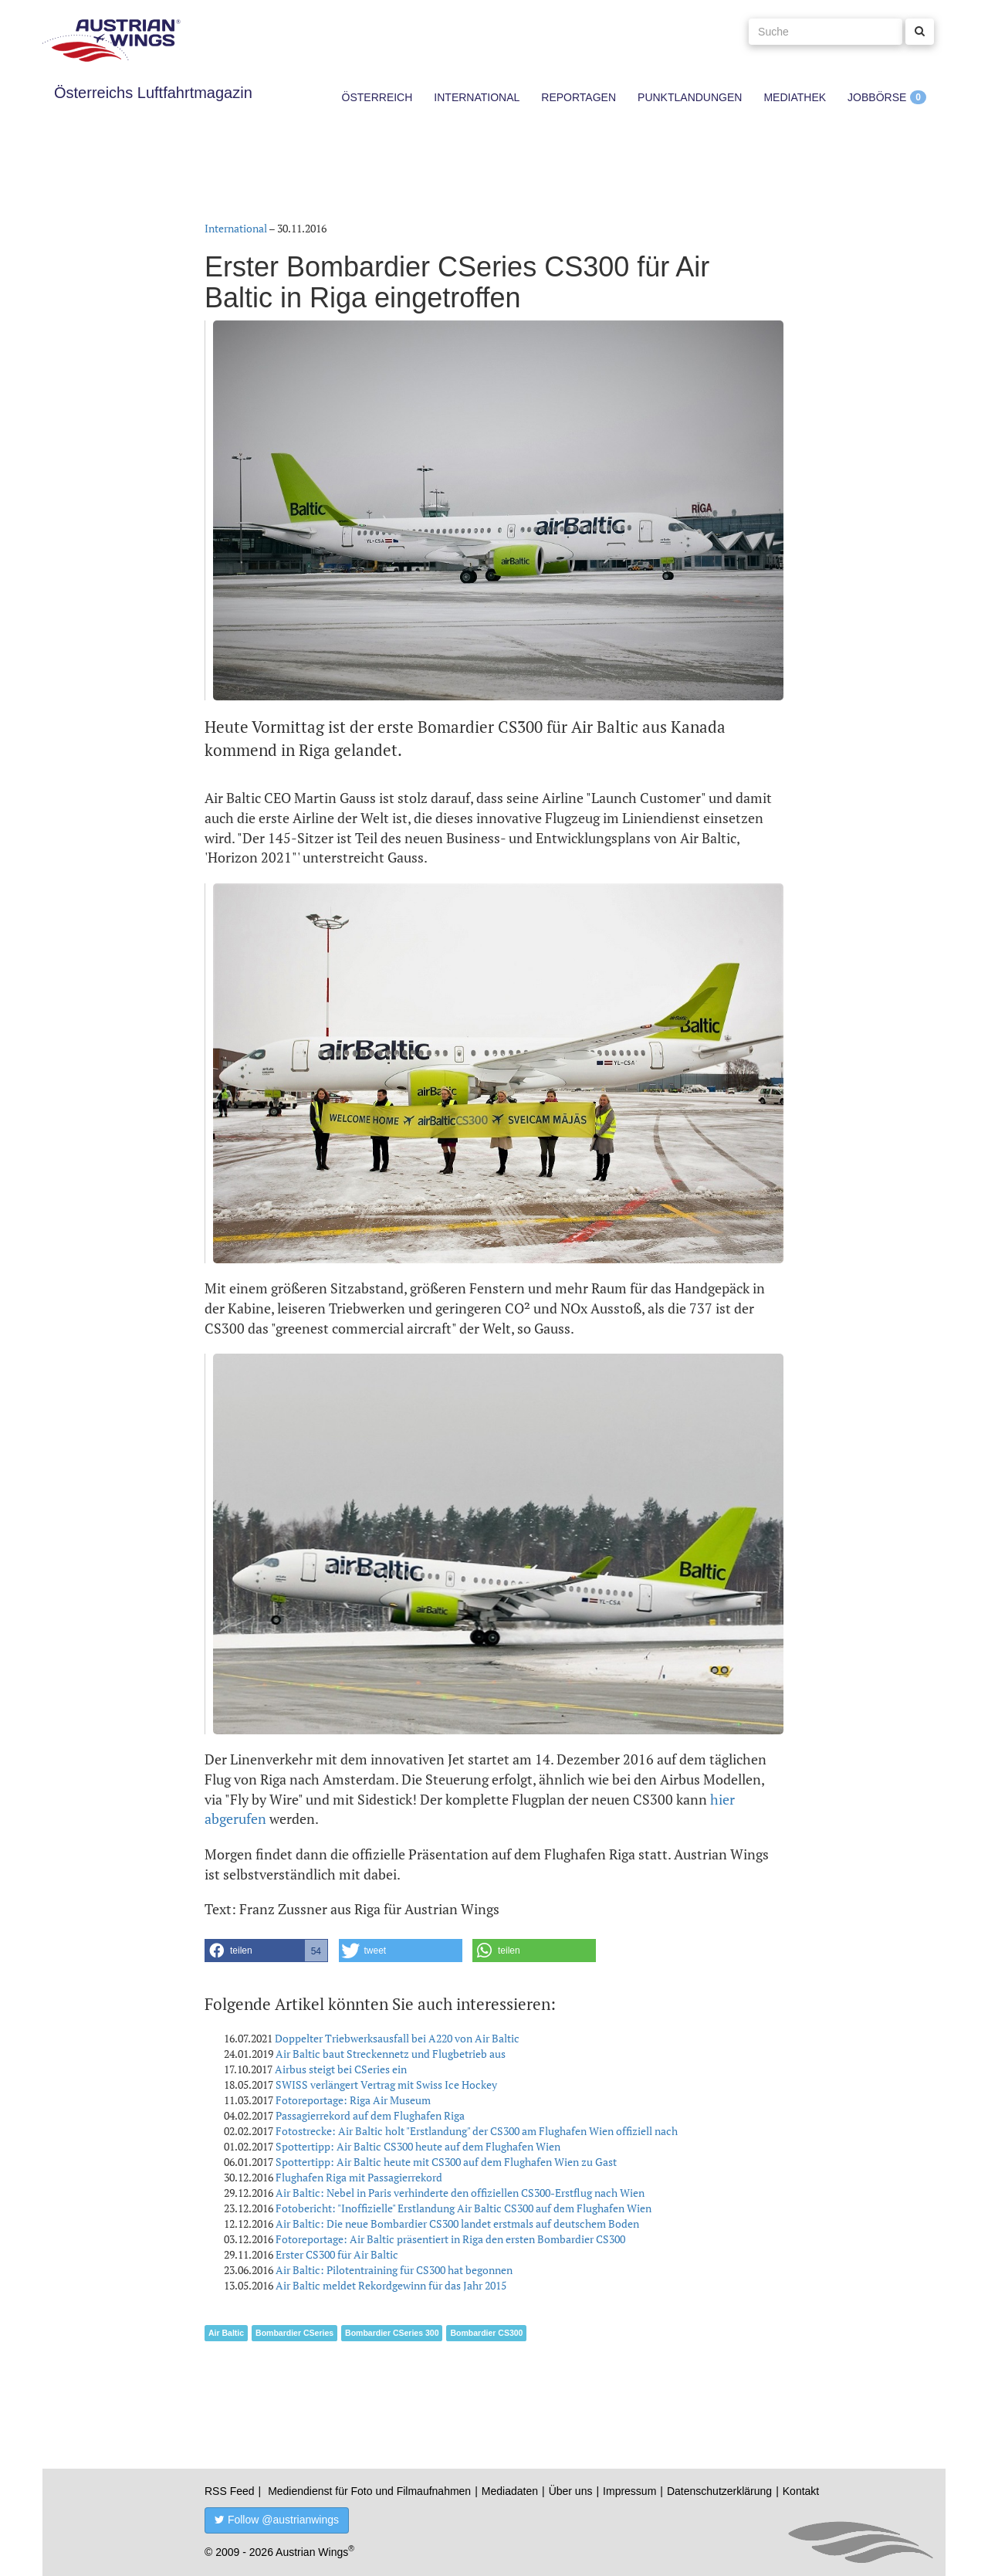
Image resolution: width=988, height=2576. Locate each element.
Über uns (571, 2491)
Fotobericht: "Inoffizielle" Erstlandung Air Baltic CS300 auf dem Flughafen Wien (463, 2208)
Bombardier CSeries (294, 2332)
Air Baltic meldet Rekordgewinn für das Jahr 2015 (391, 2285)
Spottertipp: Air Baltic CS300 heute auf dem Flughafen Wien (418, 2146)
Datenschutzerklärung (719, 2491)
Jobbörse (877, 97)
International (476, 97)
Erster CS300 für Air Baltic (337, 2254)
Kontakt (801, 2491)
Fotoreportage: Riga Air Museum (353, 2100)
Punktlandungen (690, 97)
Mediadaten (510, 2491)
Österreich (377, 97)
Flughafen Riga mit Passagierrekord (359, 2177)
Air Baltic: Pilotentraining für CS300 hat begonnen (394, 2269)
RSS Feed (230, 2491)
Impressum (629, 2491)
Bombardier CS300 (486, 2332)
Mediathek (794, 97)
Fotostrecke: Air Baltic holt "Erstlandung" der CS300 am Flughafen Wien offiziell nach (477, 2131)
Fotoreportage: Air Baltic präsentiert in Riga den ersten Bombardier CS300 (450, 2239)
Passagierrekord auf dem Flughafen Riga (370, 2115)
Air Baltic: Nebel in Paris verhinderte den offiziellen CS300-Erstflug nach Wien (460, 2192)
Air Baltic (226, 2332)
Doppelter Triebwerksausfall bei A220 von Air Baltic (397, 2038)
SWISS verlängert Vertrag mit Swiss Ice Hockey (386, 2084)
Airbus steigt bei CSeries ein (341, 2069)
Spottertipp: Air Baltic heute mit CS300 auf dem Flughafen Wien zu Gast (446, 2161)
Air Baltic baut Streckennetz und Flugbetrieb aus (391, 2053)
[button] (266, 1950)
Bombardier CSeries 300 (391, 2332)
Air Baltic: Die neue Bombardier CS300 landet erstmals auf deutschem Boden (457, 2223)
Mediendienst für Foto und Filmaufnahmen (369, 2491)
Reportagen (578, 97)
